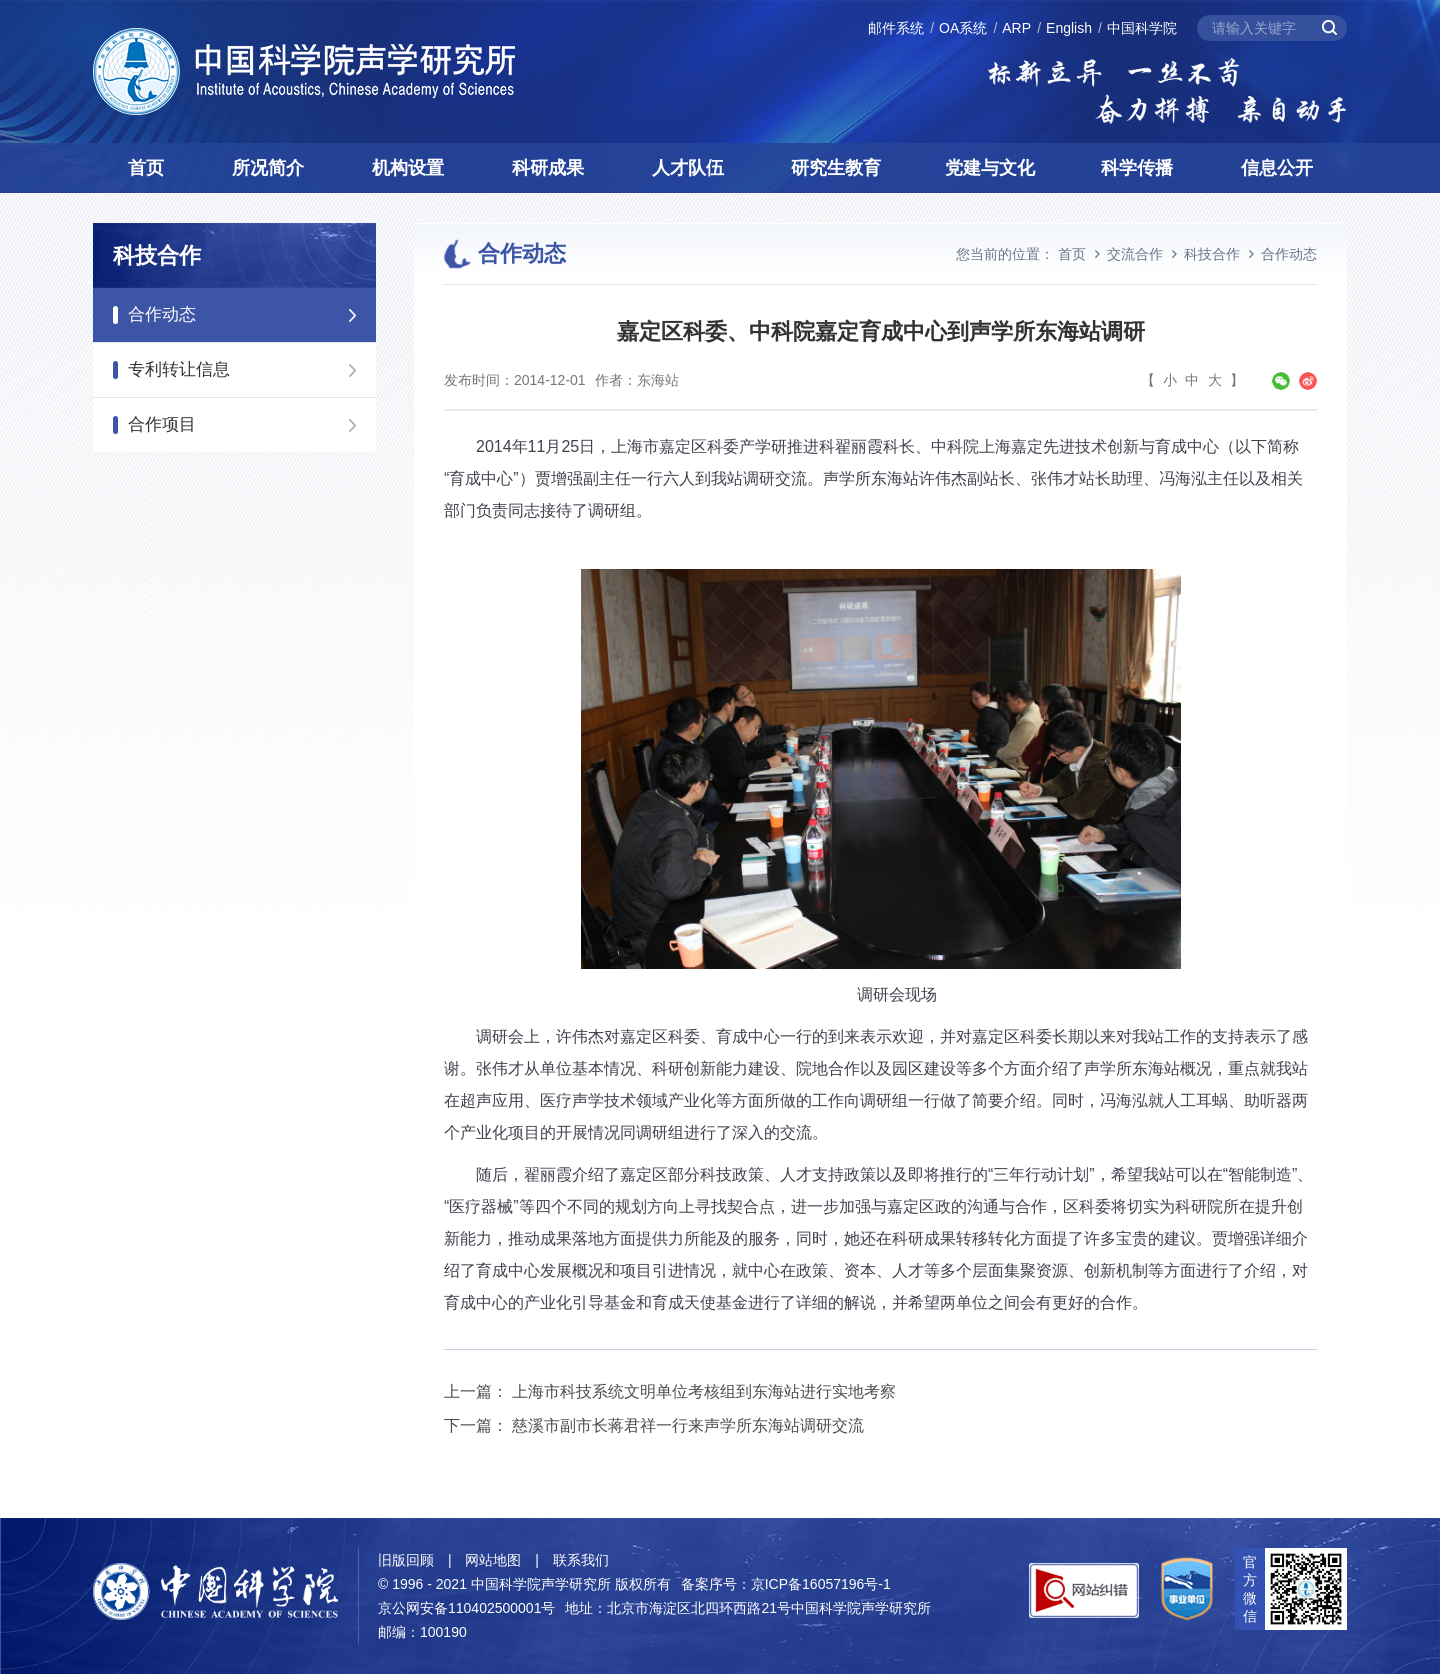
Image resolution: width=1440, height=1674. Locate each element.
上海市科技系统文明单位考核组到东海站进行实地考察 (704, 1391)
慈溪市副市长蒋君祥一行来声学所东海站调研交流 (688, 1425)
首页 (146, 168)
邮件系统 (896, 28)
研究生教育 (836, 168)
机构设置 (408, 168)
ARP (1016, 28)
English (1069, 28)
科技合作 (1212, 254)
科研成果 (548, 168)
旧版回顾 (406, 1560)
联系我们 (581, 1560)
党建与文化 (990, 168)
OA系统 (963, 28)
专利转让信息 (179, 369)
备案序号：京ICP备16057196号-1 (786, 1584)
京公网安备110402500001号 (466, 1608)
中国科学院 (1142, 28)
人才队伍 (688, 168)
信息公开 (1277, 168)
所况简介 (268, 168)
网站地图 (493, 1560)
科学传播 (1137, 168)
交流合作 (1135, 254)
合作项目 (162, 424)
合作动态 (162, 314)
